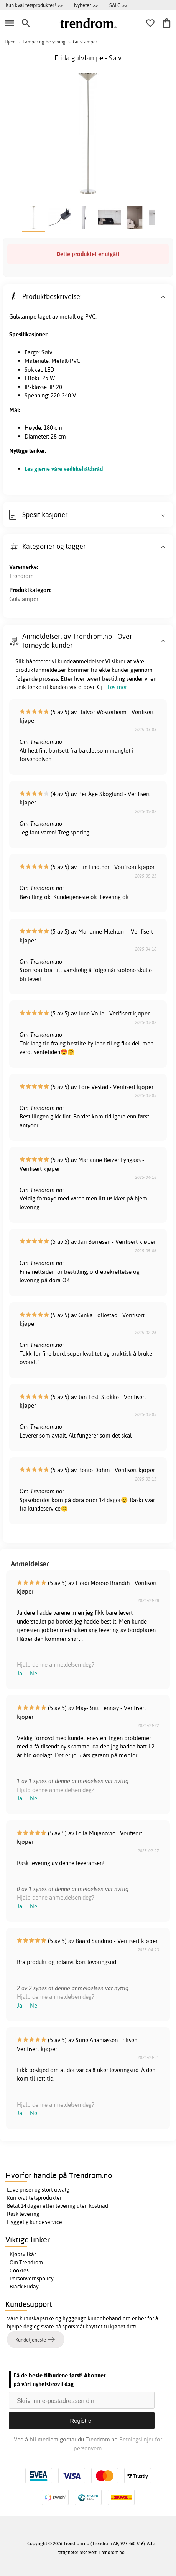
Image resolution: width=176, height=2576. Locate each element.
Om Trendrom (26, 2262)
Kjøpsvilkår (23, 2254)
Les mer (117, 687)
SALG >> (118, 5)
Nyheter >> (86, 5)
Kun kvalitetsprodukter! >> (34, 5)
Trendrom (21, 576)
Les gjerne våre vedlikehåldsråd (64, 468)
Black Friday (24, 2286)
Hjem (10, 42)
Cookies (19, 2270)
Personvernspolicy (32, 2278)
